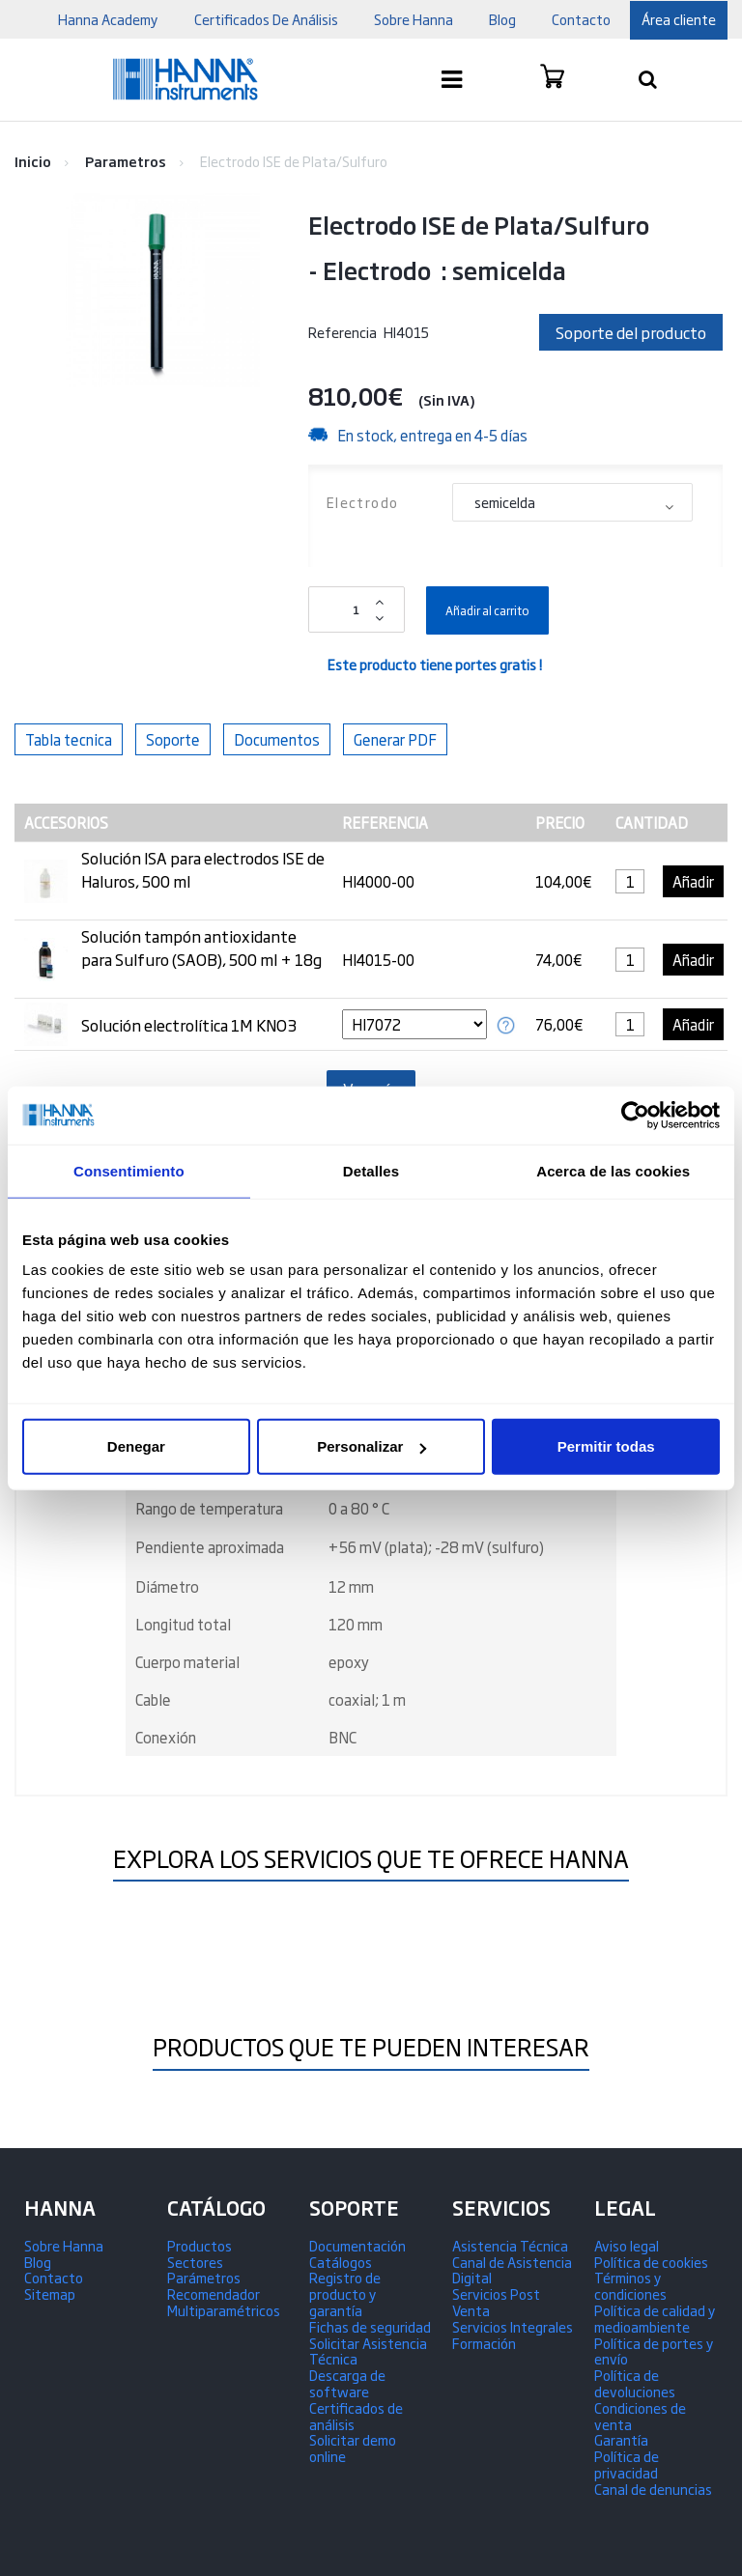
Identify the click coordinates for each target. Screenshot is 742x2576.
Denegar (136, 1446)
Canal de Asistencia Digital (512, 2269)
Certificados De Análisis (266, 19)
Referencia (342, 332)
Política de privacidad (626, 2464)
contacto (581, 19)
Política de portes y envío (654, 2351)
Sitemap (49, 2293)
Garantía (621, 2439)
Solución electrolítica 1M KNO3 (189, 1024)
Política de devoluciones (634, 2382)
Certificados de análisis (356, 2415)
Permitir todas (606, 1446)
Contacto (53, 2277)
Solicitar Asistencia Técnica (368, 2351)
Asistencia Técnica (510, 2245)
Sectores (195, 2261)
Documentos (277, 739)
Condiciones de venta (640, 2415)
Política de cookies (651, 2261)
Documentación (357, 2245)
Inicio (32, 161)
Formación (484, 2343)
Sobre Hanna (413, 19)
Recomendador (213, 2293)
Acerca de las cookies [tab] (613, 1170)
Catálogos (340, 2261)
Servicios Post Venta (496, 2301)
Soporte (173, 739)
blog (502, 19)
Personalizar (371, 1446)
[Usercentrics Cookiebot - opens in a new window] (635, 1114)
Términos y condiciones (630, 2285)
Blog (37, 2261)
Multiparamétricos (223, 2310)
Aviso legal (626, 2245)
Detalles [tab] (371, 1170)
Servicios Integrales (512, 2326)
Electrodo (365, 502)
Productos (199, 2245)
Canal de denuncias (653, 2488)
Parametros (125, 161)
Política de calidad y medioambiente (655, 2318)
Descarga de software (347, 2382)
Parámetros (204, 2277)
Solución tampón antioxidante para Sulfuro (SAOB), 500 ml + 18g (201, 947)
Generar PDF (395, 739)
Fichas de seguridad (370, 2326)
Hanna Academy (108, 19)
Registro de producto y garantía (345, 2293)
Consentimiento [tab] (129, 1170)
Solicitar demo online (352, 2447)
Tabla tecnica (68, 739)
